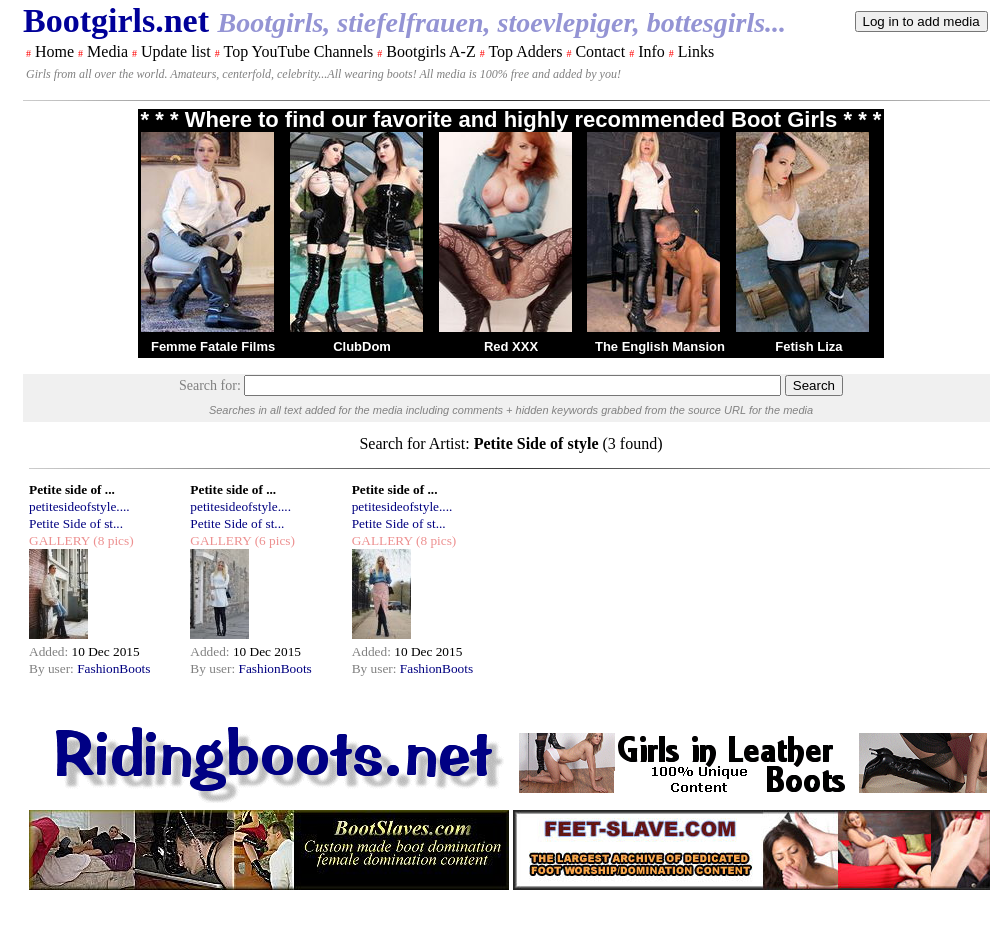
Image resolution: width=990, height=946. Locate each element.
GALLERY (59, 540)
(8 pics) (112, 540)
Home (54, 51)
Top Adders (525, 51)
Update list (176, 51)
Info (651, 51)
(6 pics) (273, 540)
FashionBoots (113, 668)
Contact (600, 51)
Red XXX (511, 346)
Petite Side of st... (76, 523)
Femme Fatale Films (213, 346)
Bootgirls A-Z (430, 51)
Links (696, 51)
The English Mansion (660, 346)
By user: (53, 668)
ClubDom (362, 346)
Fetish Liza (808, 346)
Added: (50, 651)
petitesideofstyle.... (79, 506)
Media (107, 51)
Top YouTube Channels (298, 51)
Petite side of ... (72, 489)
